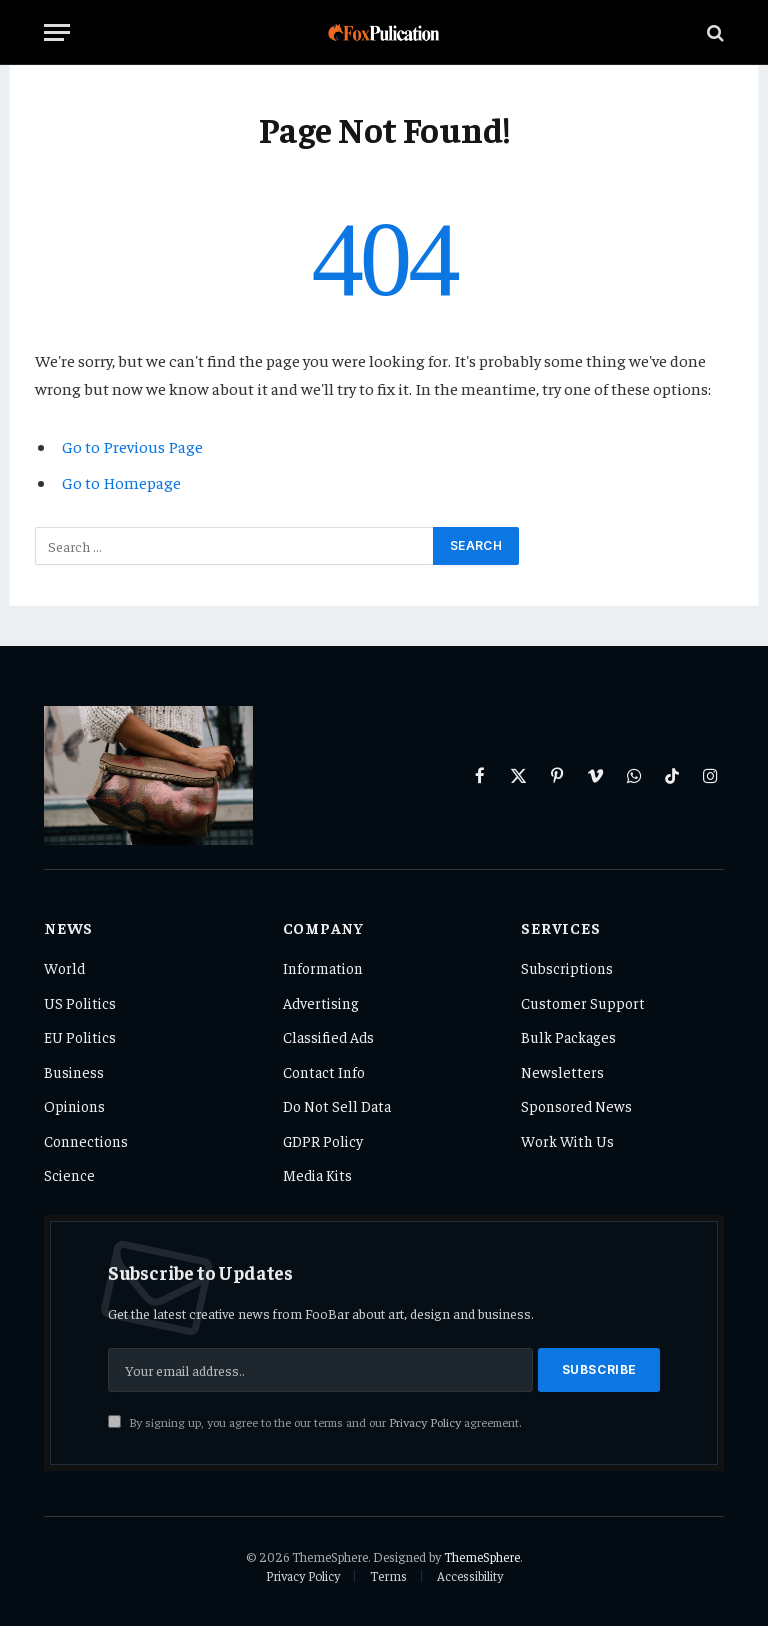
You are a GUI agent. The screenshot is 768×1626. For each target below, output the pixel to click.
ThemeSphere (482, 1556)
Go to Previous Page (132, 446)
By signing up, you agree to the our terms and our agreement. (314, 1422)
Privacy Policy (425, 1422)
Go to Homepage (121, 482)
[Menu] (57, 32)
